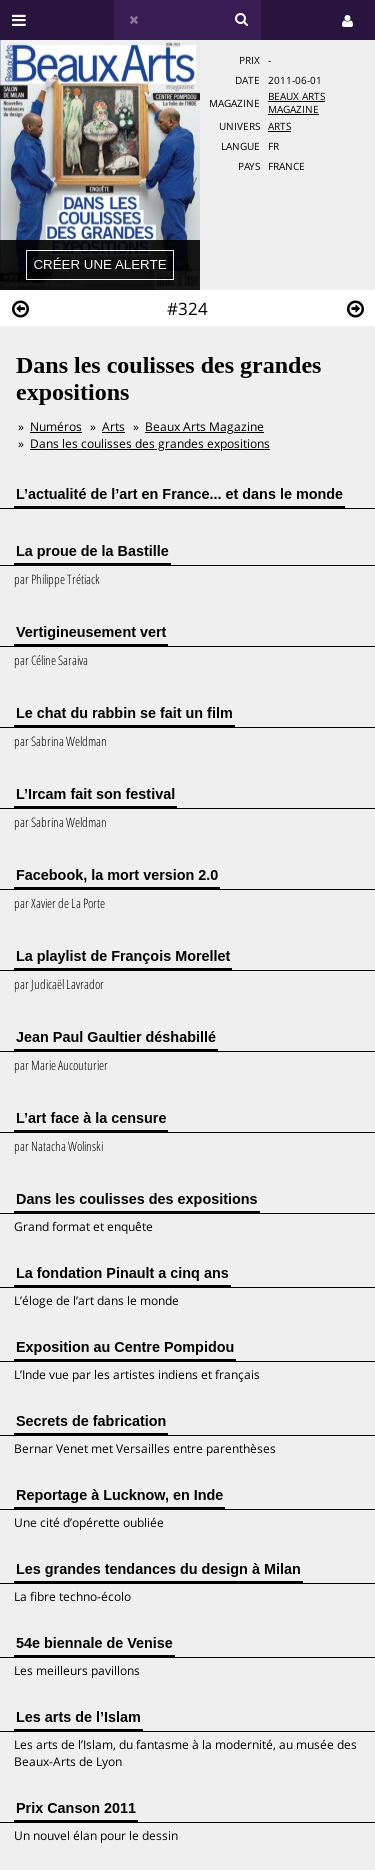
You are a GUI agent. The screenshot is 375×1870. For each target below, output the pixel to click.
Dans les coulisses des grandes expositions (150, 443)
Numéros (56, 426)
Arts (279, 126)
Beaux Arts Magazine (296, 103)
